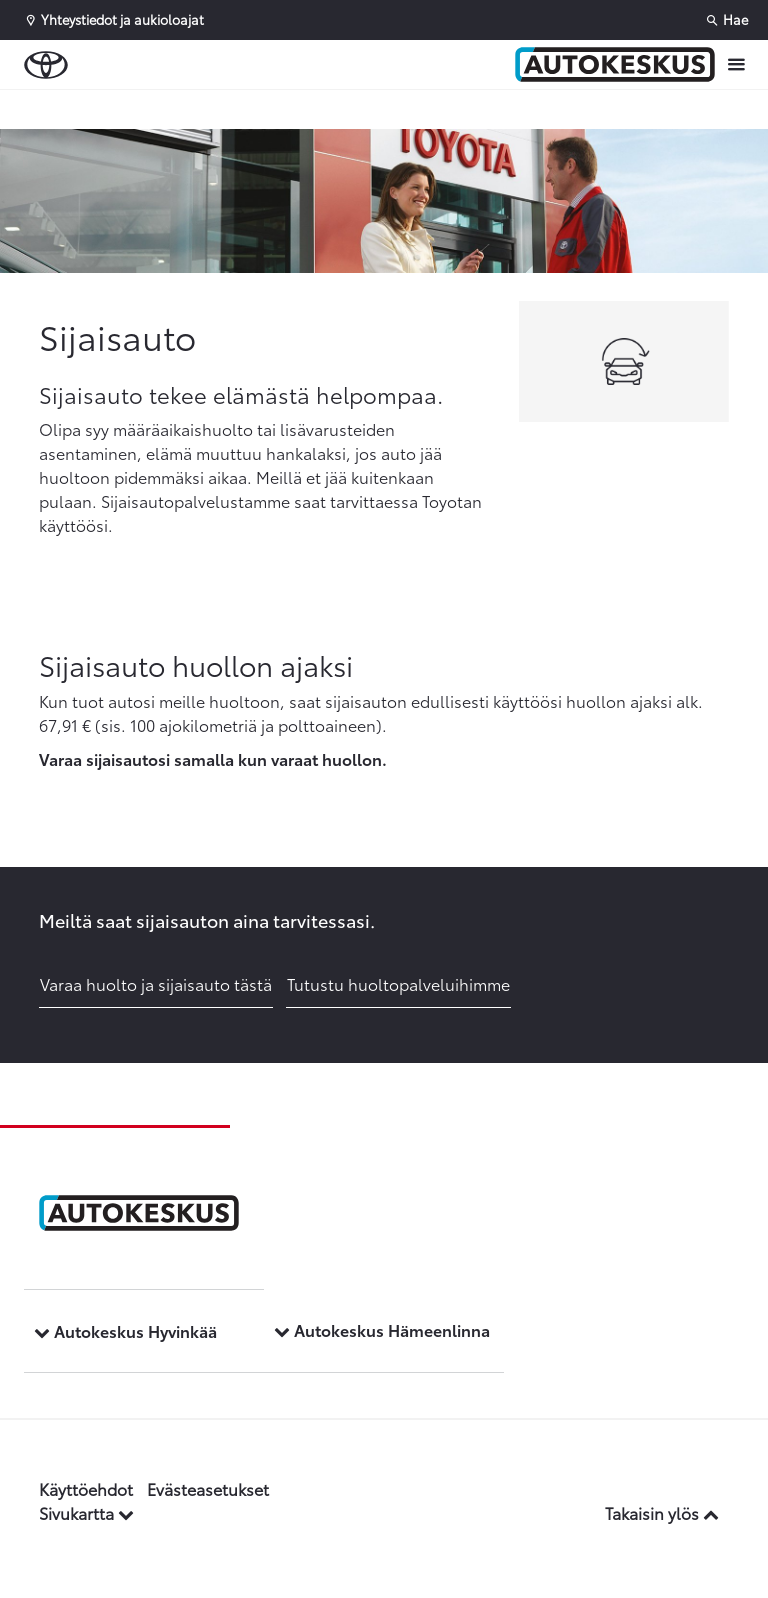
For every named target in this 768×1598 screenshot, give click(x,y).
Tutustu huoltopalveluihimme (398, 983)
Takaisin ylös (662, 1512)
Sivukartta (86, 1512)
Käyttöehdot (86, 1488)
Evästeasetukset (208, 1488)
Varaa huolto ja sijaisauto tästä (156, 983)
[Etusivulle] (615, 65)
